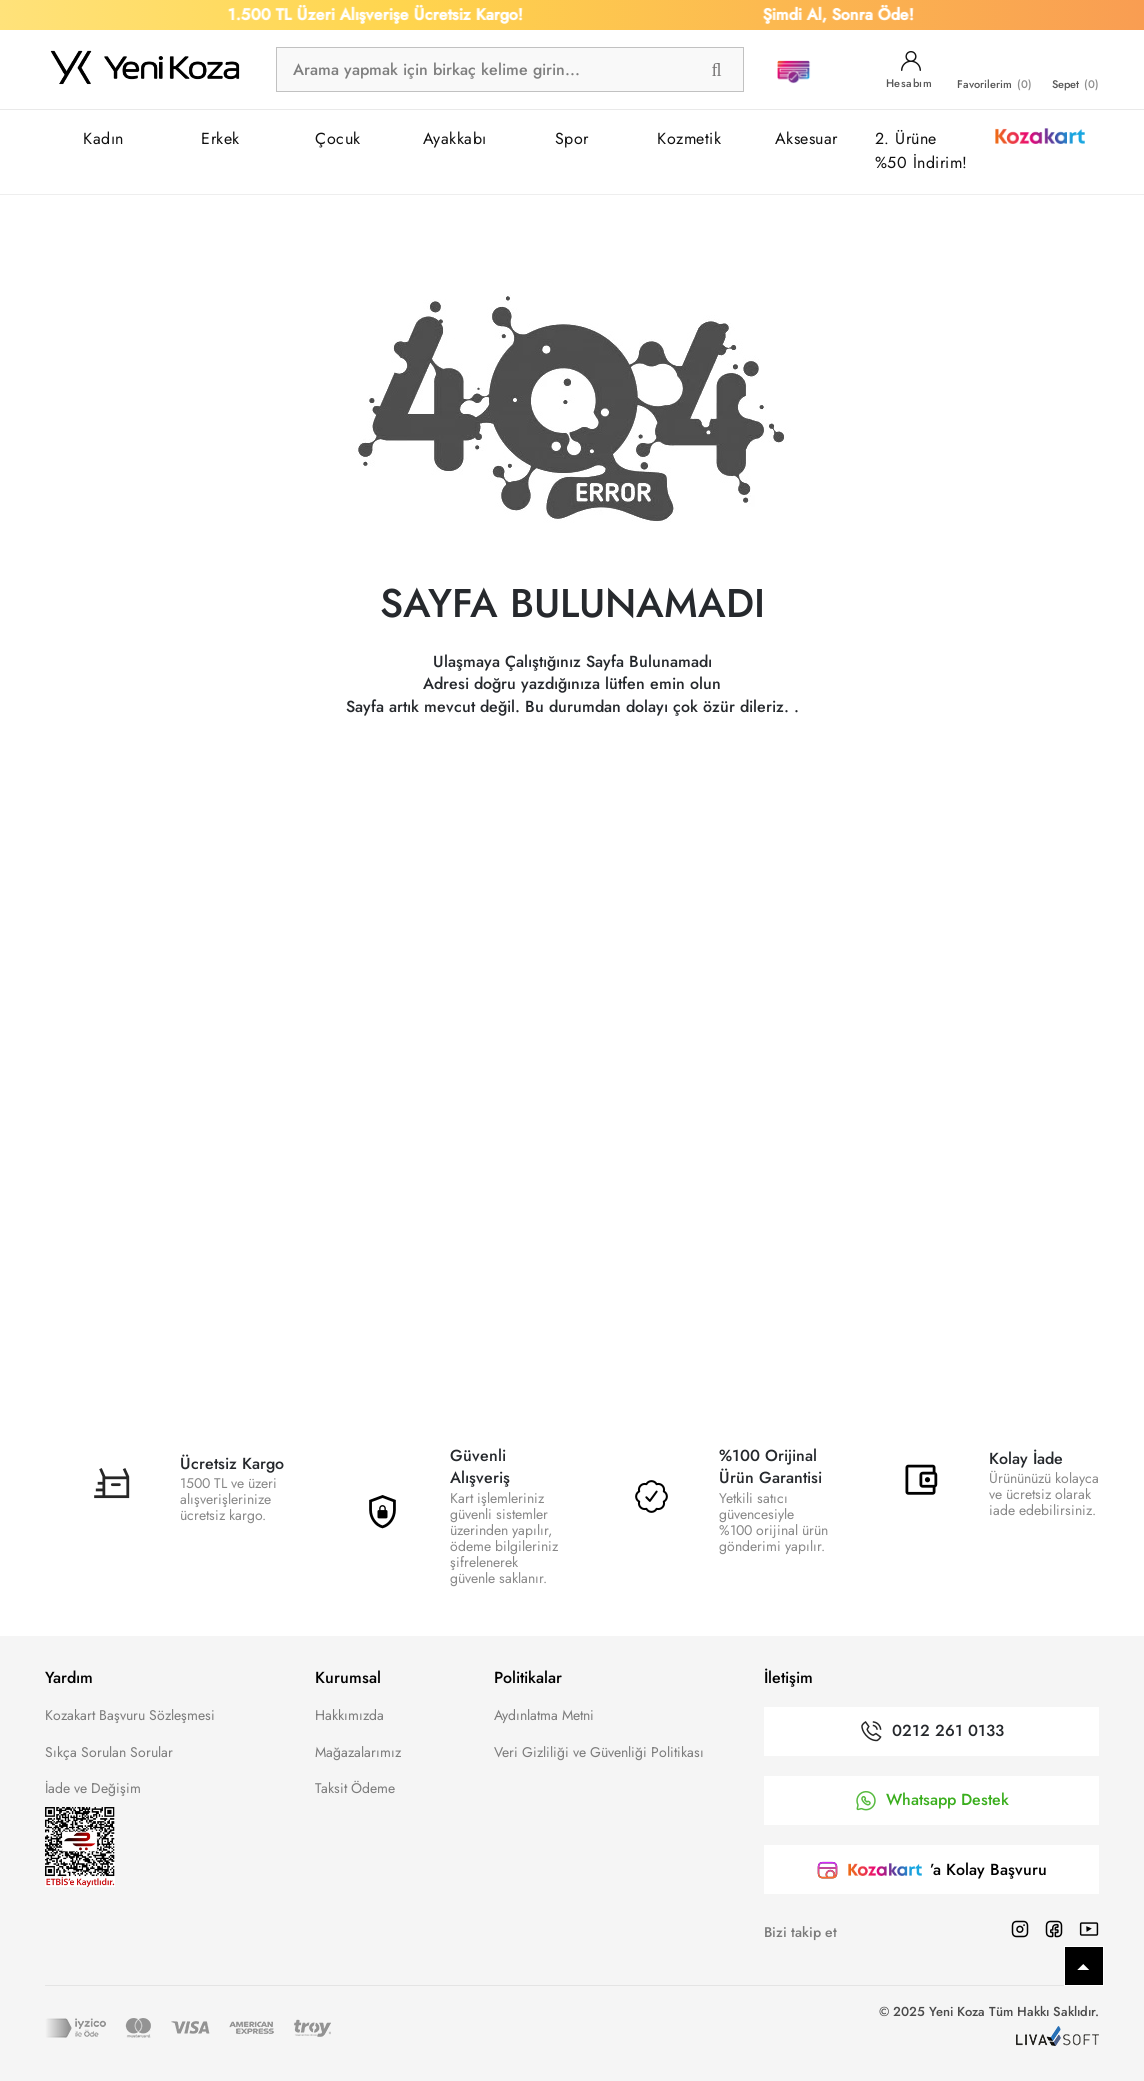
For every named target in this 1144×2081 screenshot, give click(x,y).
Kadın (103, 138)
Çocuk (338, 138)
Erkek (220, 138)
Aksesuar (806, 138)
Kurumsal (348, 1677)
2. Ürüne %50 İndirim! (921, 150)
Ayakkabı (455, 138)
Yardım (69, 1677)
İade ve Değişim (93, 1788)
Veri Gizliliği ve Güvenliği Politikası (599, 1752)
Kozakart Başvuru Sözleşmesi (130, 1715)
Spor (572, 138)
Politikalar (528, 1677)
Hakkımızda (349, 1715)
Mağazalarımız (358, 1752)
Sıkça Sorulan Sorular (109, 1752)
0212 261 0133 (948, 1731)
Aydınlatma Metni (544, 1715)
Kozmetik (689, 138)
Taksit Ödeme (355, 1788)
